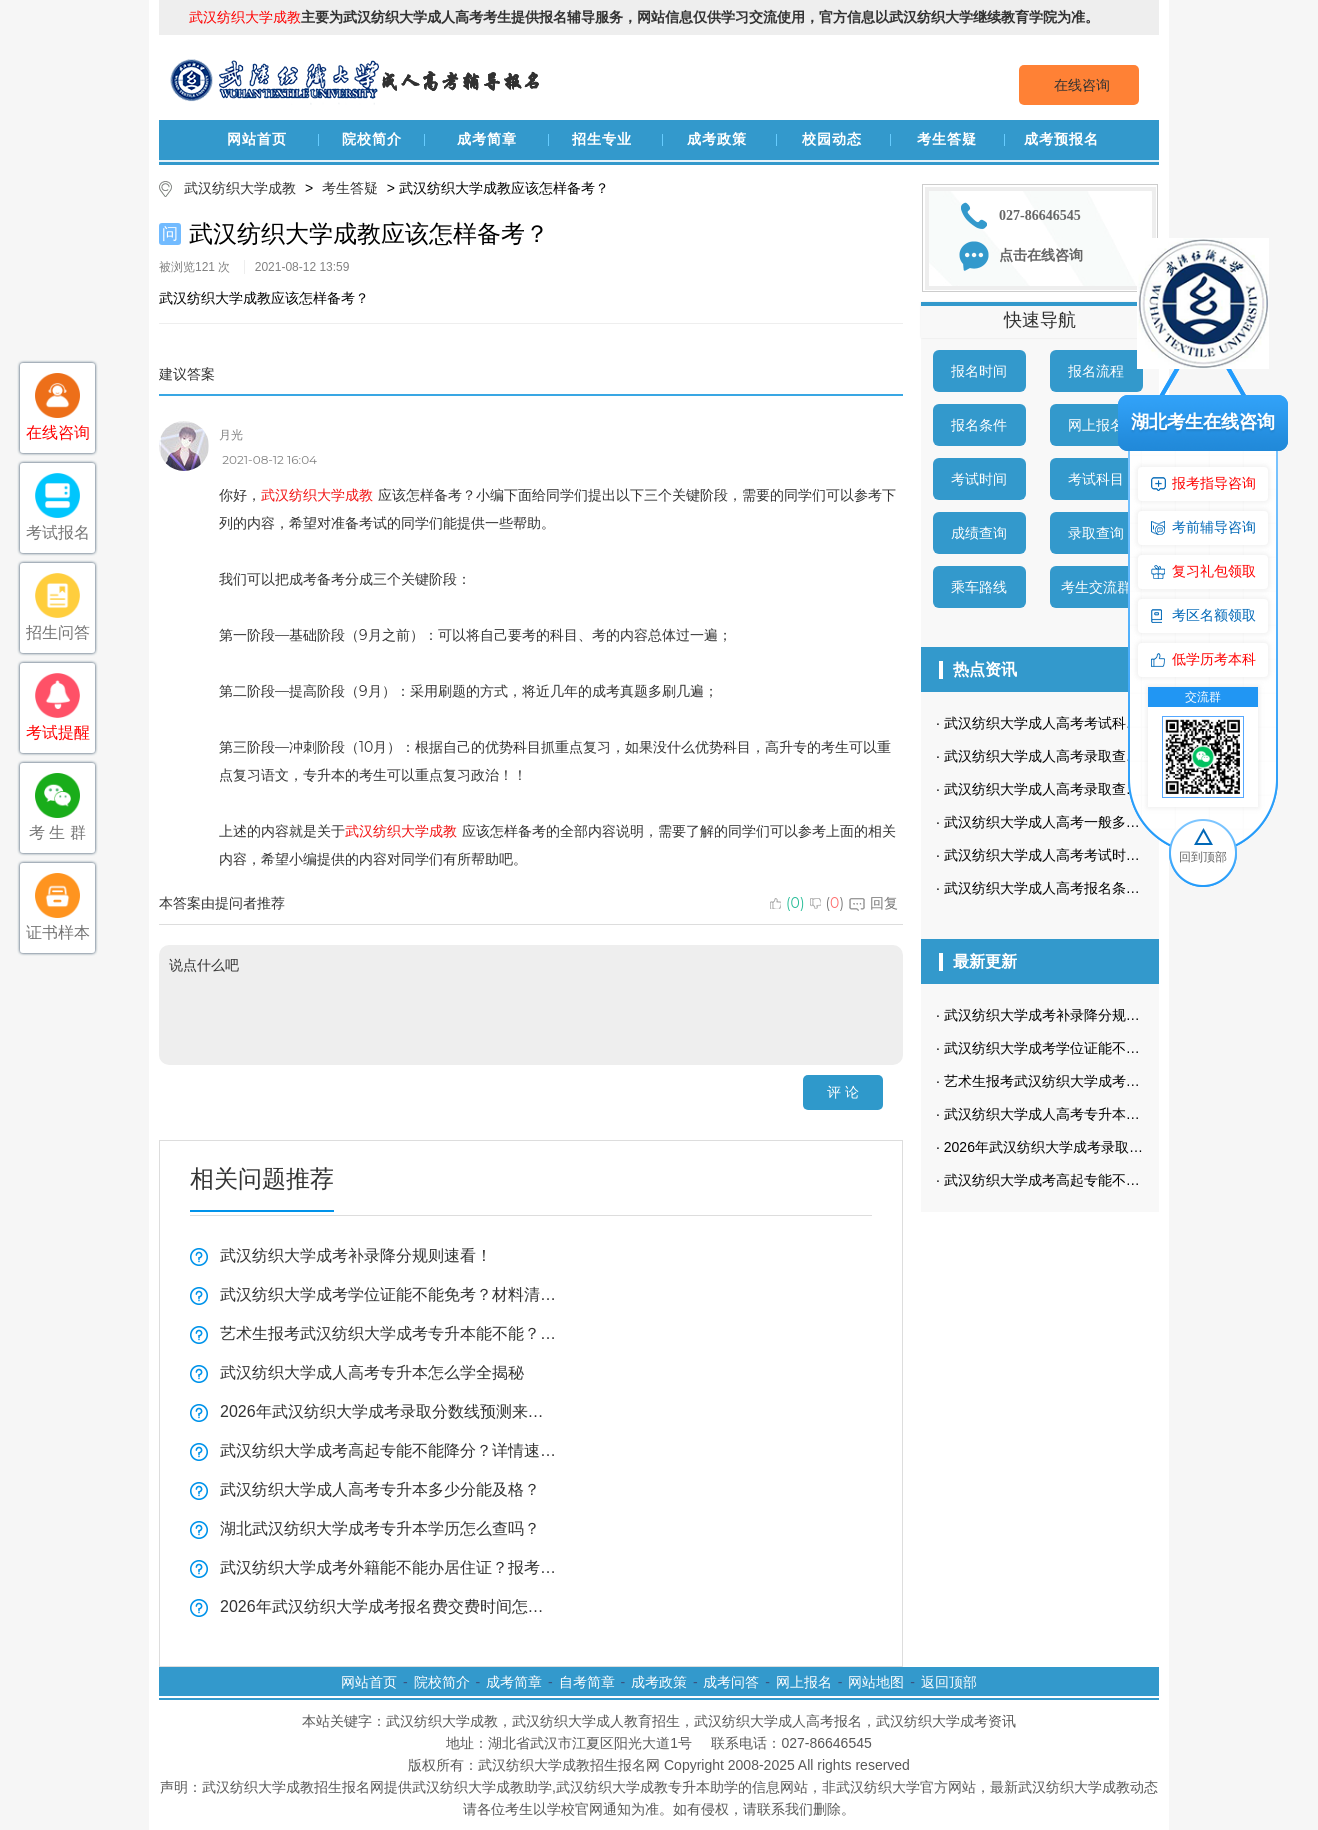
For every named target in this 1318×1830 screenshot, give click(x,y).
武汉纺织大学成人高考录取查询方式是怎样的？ (1091, 756)
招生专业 (602, 139)
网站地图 (876, 1682)
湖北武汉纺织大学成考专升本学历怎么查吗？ (380, 1528)
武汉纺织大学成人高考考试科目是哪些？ (1070, 723)
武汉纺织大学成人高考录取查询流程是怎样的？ (1091, 789)
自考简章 (587, 1682)
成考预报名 (1061, 139)
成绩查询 (979, 533)
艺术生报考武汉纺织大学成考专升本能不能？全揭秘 (389, 1333)
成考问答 (731, 1682)
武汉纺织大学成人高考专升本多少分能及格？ (380, 1489)
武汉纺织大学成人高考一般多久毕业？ (1063, 822)
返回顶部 (949, 1682)
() (787, 903)
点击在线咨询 (1041, 255)
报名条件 (979, 425)
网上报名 (1096, 425)
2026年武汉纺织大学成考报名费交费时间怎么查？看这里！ (389, 1606)
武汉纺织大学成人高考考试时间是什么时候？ (1084, 855)
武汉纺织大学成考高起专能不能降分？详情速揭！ (389, 1450)
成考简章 (487, 139)
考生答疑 (947, 139)
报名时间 (979, 371)
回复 (873, 903)
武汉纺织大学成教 (240, 188)
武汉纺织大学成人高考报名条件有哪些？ (1070, 888)
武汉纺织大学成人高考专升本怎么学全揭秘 (372, 1372)
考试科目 (1096, 479)
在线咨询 (1082, 85)
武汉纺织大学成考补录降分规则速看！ (356, 1255)
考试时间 (979, 479)
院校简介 (372, 139)
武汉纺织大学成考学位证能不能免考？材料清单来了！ (389, 1294)
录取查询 (1096, 533)
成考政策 (717, 139)
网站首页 (257, 139)
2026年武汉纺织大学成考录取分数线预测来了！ (389, 1411)
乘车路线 (979, 587)
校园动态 (832, 139)
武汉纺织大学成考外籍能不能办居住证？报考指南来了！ (389, 1567)
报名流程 (1096, 371)
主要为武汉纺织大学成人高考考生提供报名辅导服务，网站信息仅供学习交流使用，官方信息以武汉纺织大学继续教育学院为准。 (644, 17)
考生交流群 (1096, 587)
